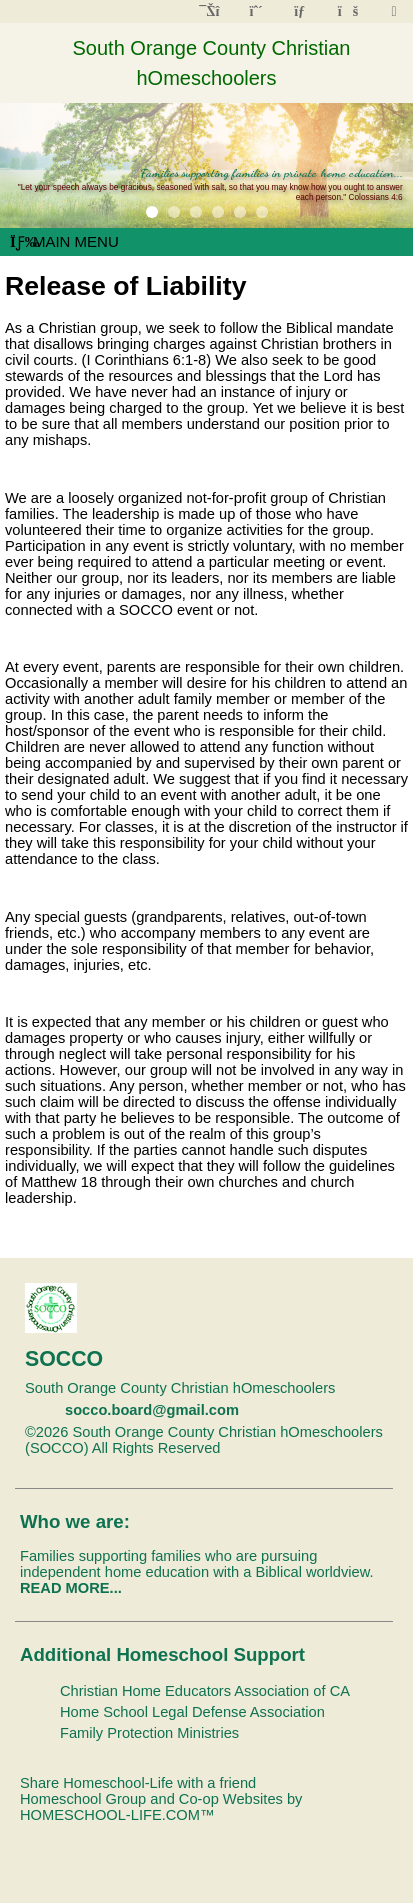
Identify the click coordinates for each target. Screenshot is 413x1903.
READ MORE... (71, 1588)
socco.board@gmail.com (152, 1410)
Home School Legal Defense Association (192, 1712)
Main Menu (64, 241)
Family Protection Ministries (149, 1733)
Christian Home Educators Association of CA (205, 1691)
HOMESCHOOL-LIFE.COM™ (117, 1815)
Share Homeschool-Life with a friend (138, 1783)
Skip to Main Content (308, 1448)
